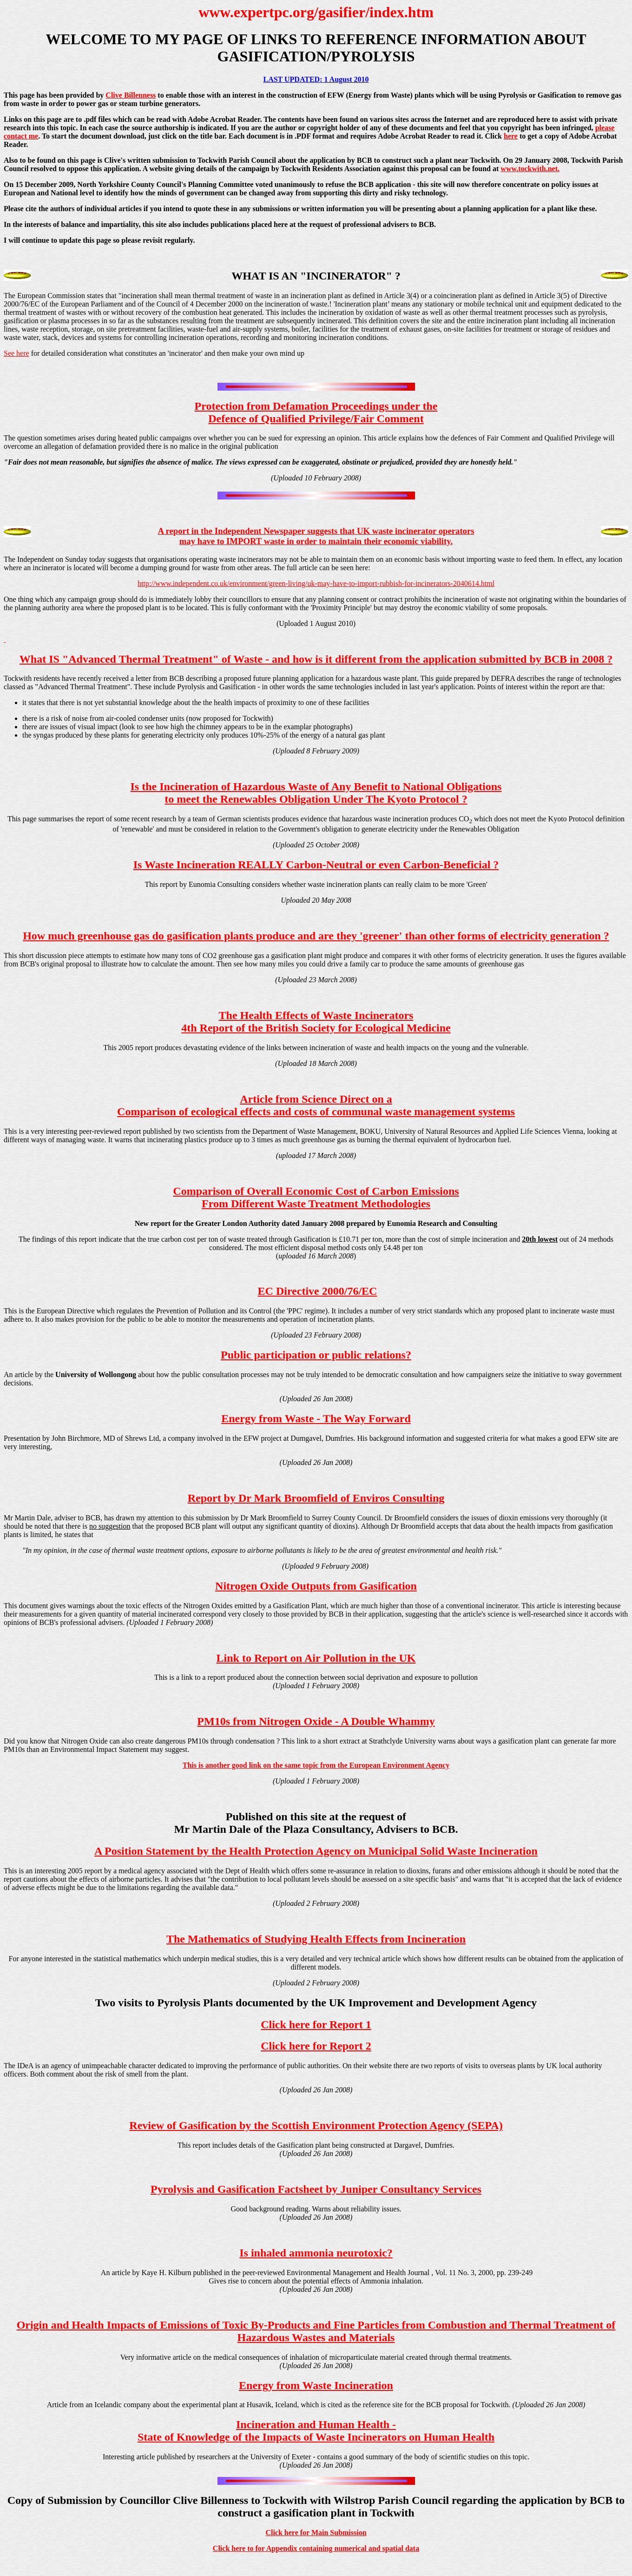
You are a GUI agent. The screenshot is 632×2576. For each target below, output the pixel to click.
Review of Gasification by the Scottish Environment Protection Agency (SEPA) (315, 2125)
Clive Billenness (130, 95)
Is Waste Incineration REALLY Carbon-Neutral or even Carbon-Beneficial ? (316, 865)
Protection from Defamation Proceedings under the (316, 406)
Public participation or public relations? (316, 1355)
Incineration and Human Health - (316, 2424)
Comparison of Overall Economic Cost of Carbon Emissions (316, 1191)
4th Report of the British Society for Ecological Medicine (315, 1028)
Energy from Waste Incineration (316, 2385)
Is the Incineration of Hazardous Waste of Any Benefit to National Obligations (316, 786)
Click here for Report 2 (316, 2046)
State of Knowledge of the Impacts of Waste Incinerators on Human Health (316, 2437)
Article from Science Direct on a (316, 1099)
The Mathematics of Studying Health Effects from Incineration (316, 1939)
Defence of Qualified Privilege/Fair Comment (315, 419)
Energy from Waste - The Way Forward (316, 1418)
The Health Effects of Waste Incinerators (316, 1015)
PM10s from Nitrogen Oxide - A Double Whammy (315, 1721)
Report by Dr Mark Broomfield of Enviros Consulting (316, 1498)
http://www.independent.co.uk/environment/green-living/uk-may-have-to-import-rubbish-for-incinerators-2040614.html (316, 583)
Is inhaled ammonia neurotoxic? (316, 2253)
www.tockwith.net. (530, 169)
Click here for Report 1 (316, 2024)
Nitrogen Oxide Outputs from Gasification (316, 1586)
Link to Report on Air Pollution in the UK (316, 1658)
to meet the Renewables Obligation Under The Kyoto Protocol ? (316, 799)
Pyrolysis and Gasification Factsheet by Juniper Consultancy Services (316, 2189)
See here (16, 353)
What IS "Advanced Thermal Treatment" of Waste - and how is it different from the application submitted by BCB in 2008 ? (316, 659)
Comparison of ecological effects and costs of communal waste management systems (316, 1111)
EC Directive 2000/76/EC (317, 1291)
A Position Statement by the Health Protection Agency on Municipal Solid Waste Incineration (316, 1851)
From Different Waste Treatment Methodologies (316, 1204)
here (511, 136)
